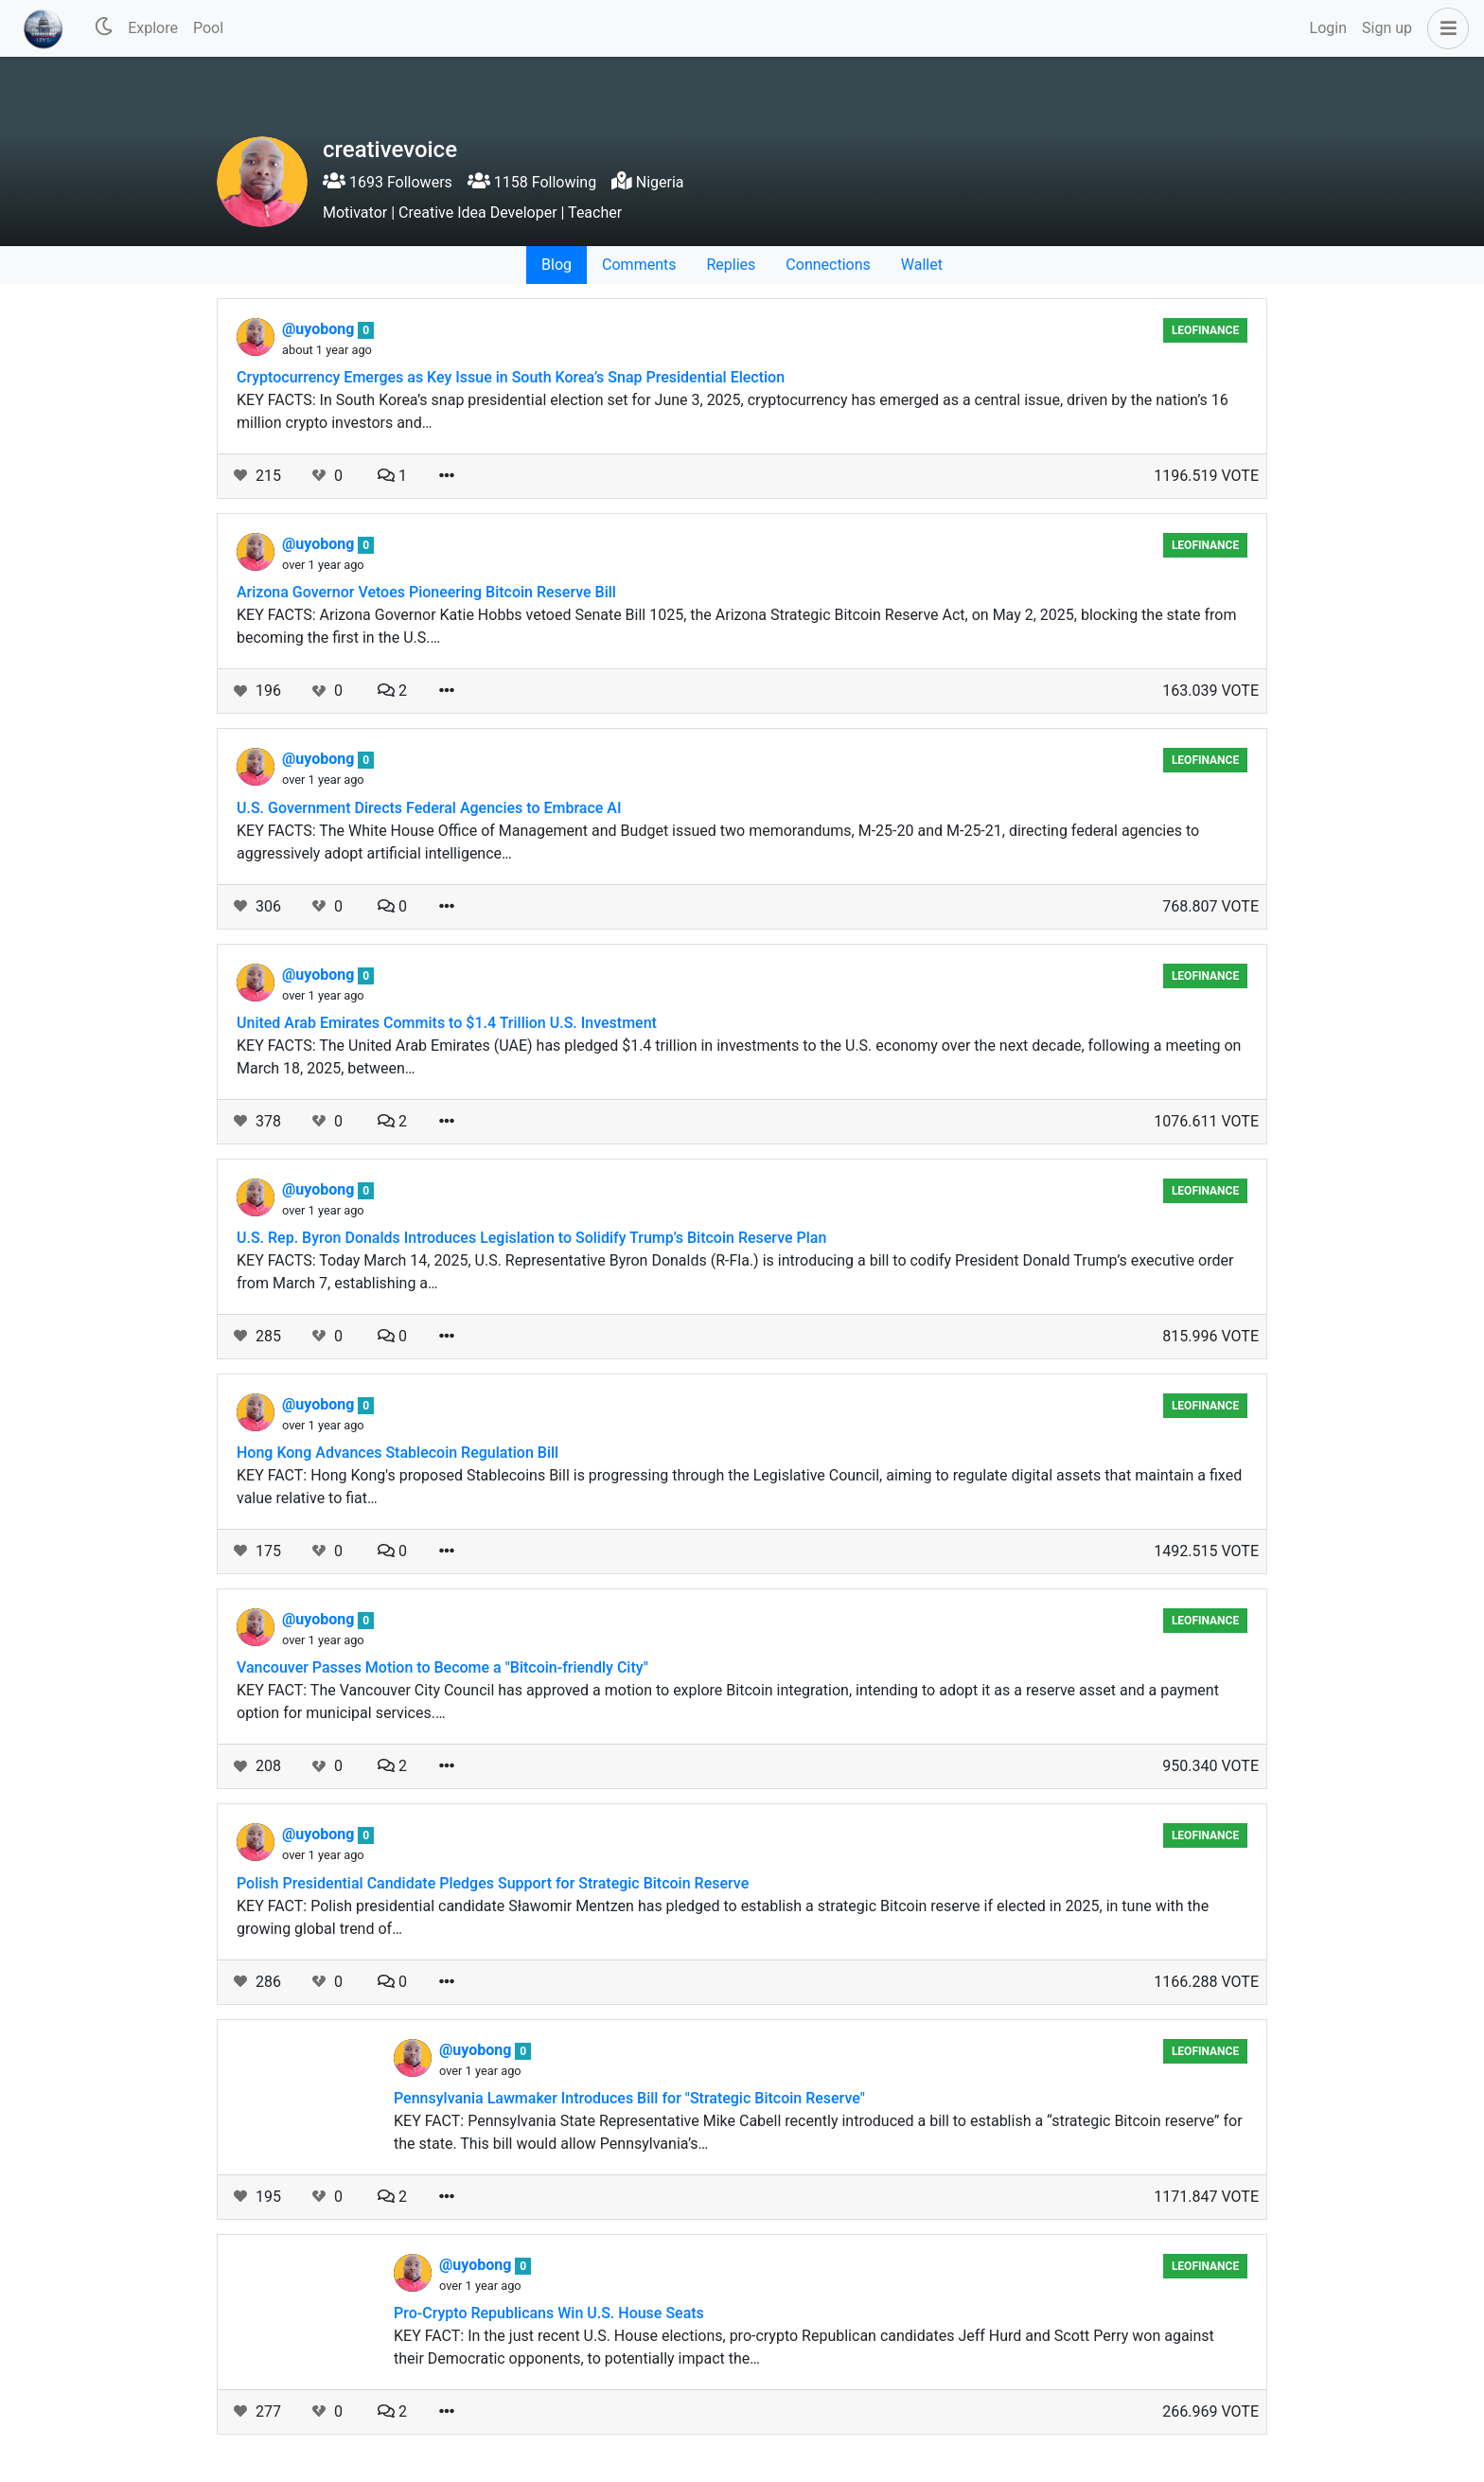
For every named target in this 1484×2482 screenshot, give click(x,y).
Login (1328, 28)
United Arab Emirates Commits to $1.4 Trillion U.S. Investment (447, 1023)
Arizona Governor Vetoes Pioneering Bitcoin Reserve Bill (426, 592)
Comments (639, 265)
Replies (730, 265)
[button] (1444, 28)
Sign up (1387, 28)
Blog (556, 265)
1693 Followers (387, 182)
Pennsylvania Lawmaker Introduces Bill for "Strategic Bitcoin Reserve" (629, 2098)
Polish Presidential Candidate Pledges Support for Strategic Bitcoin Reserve (493, 1883)
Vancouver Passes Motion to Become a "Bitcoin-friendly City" (442, 1667)
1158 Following (532, 182)
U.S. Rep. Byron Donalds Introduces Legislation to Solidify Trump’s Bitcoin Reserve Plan (531, 1238)
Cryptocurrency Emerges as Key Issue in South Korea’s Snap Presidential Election (511, 377)
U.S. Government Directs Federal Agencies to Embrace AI (429, 808)
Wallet (922, 265)
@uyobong (320, 329)
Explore (153, 28)
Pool (208, 28)
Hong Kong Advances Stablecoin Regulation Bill (397, 1453)
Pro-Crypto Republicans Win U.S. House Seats (549, 2313)
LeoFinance (1205, 330)
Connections (828, 265)
